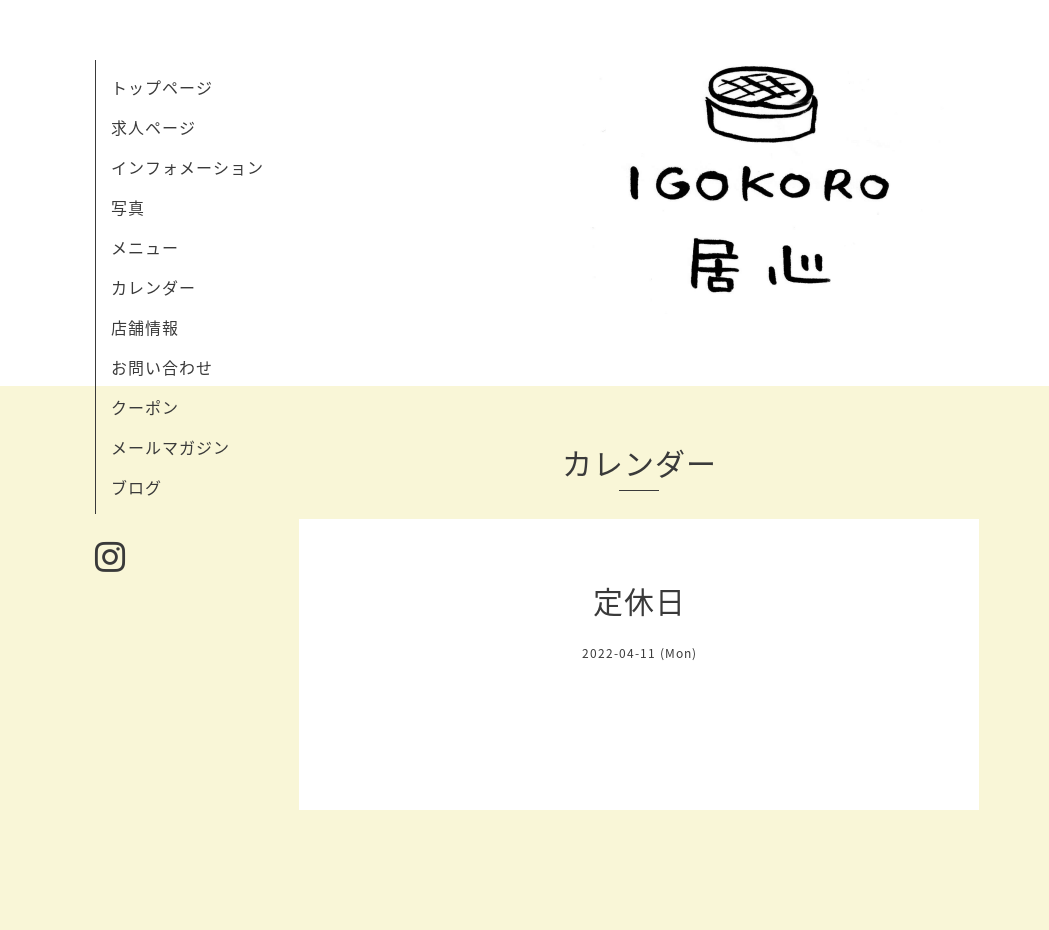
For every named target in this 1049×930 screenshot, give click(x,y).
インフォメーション (187, 167)
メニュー (145, 247)
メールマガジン (170, 447)
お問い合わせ (162, 367)
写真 (128, 207)
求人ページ (153, 127)
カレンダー (153, 287)
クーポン (145, 407)
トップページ (162, 87)
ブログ (136, 487)
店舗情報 (145, 327)
